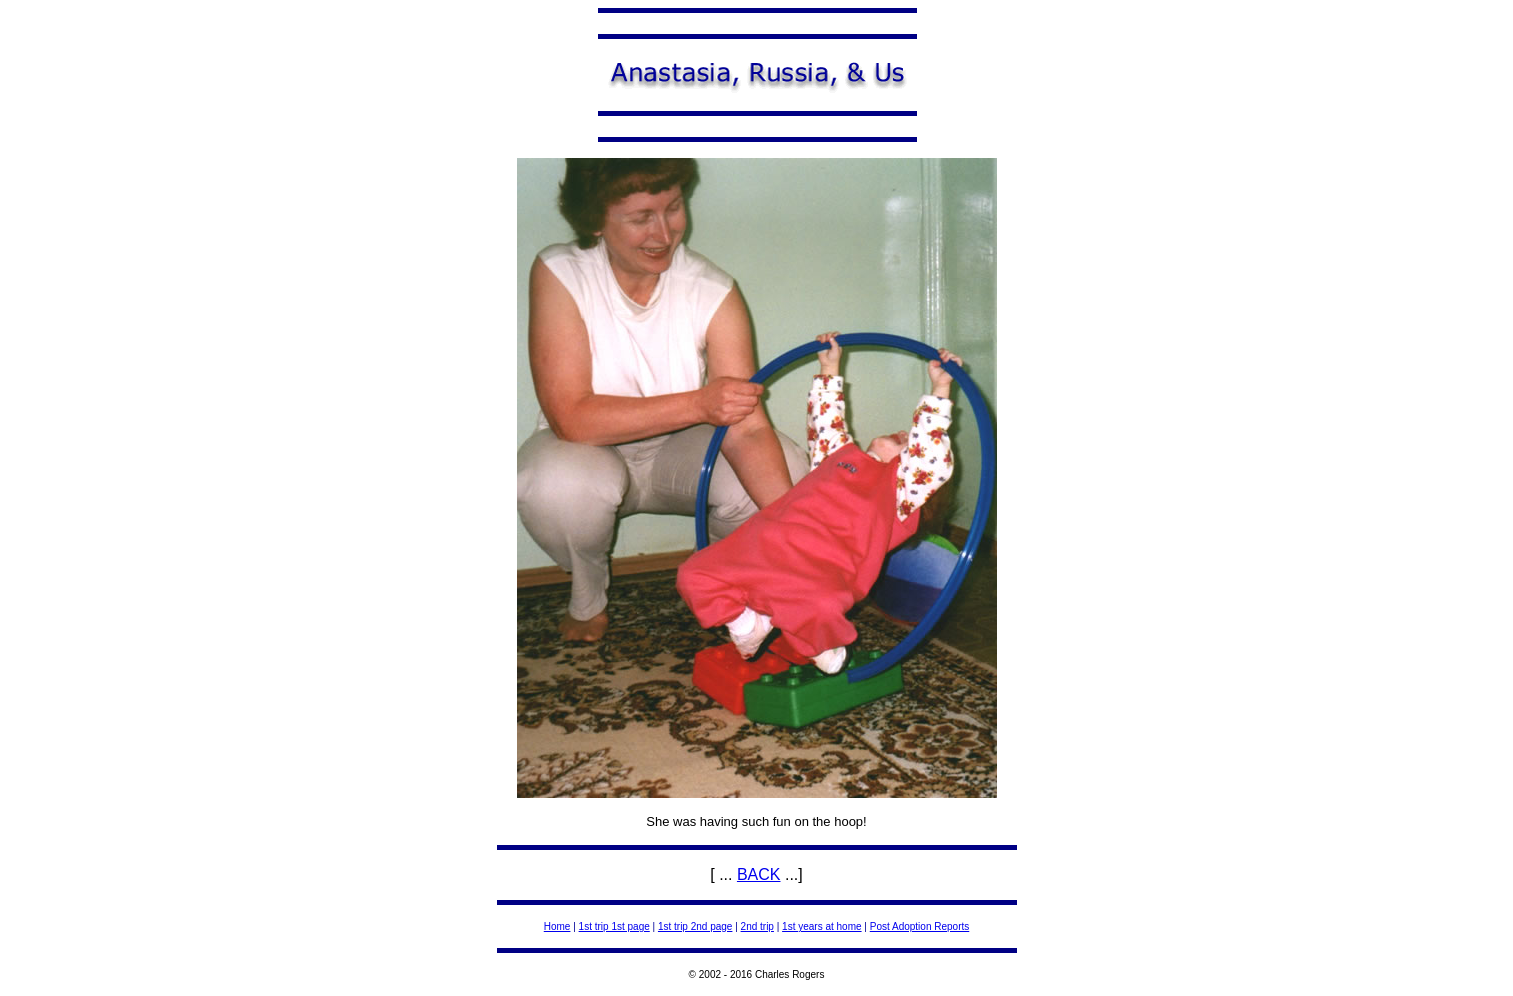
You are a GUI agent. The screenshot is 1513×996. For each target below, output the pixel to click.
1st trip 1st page (614, 926)
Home (557, 926)
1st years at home (821, 926)
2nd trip (757, 926)
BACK (759, 874)
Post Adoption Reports (920, 926)
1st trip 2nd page (695, 926)
